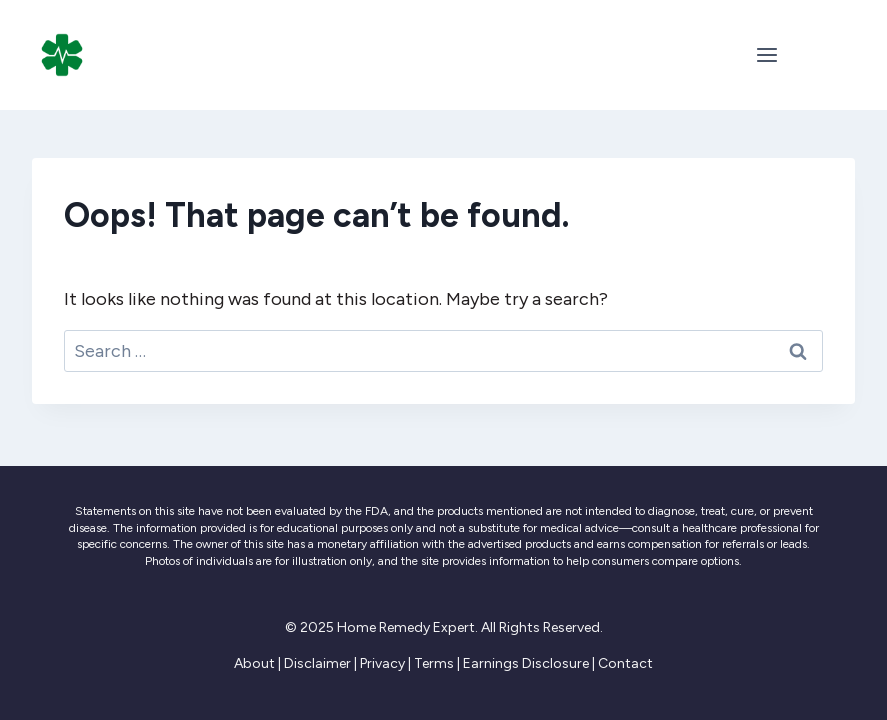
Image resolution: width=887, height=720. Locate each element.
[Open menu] (766, 54)
